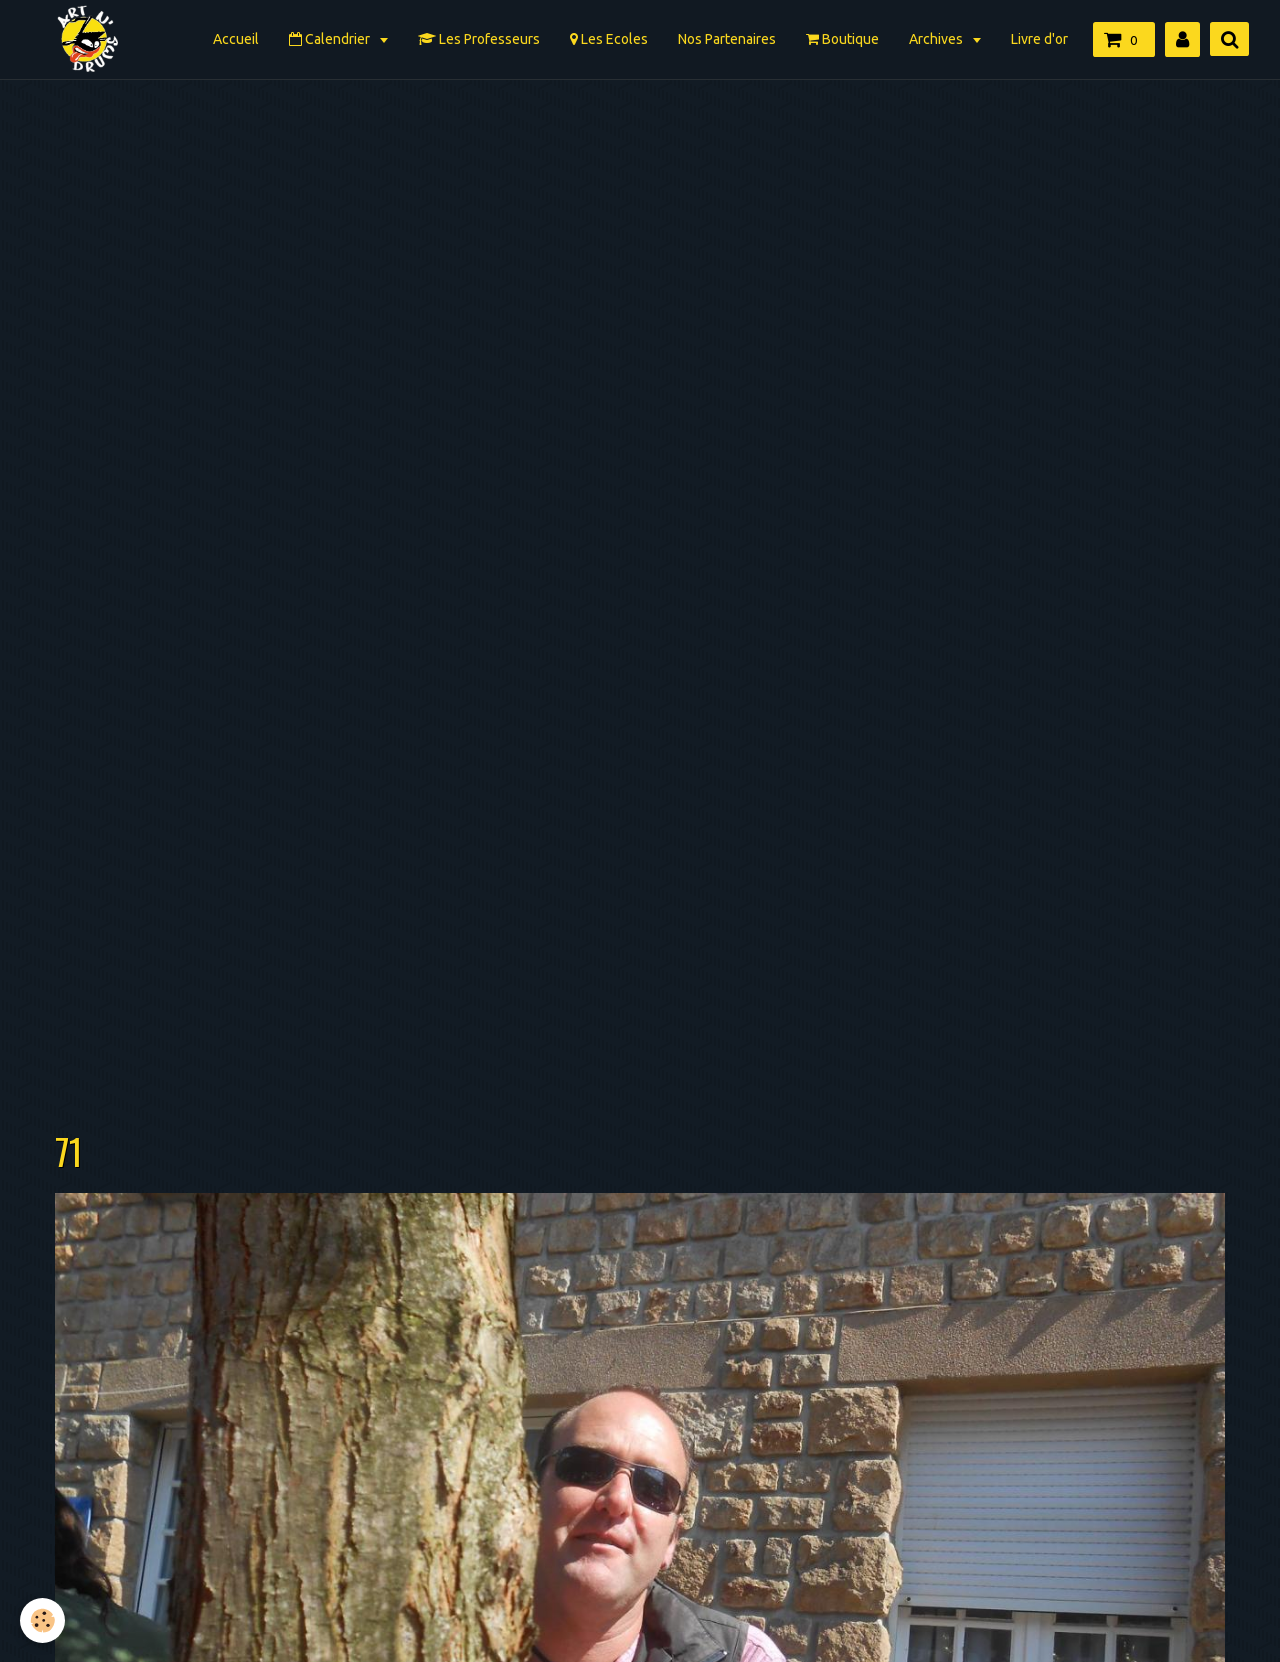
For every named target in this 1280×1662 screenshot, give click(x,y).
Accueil (236, 39)
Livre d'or (1039, 39)
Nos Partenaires (727, 39)
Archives (937, 39)
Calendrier (331, 39)
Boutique (842, 39)
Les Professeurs (479, 39)
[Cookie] (42, 1620)
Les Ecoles (609, 39)
